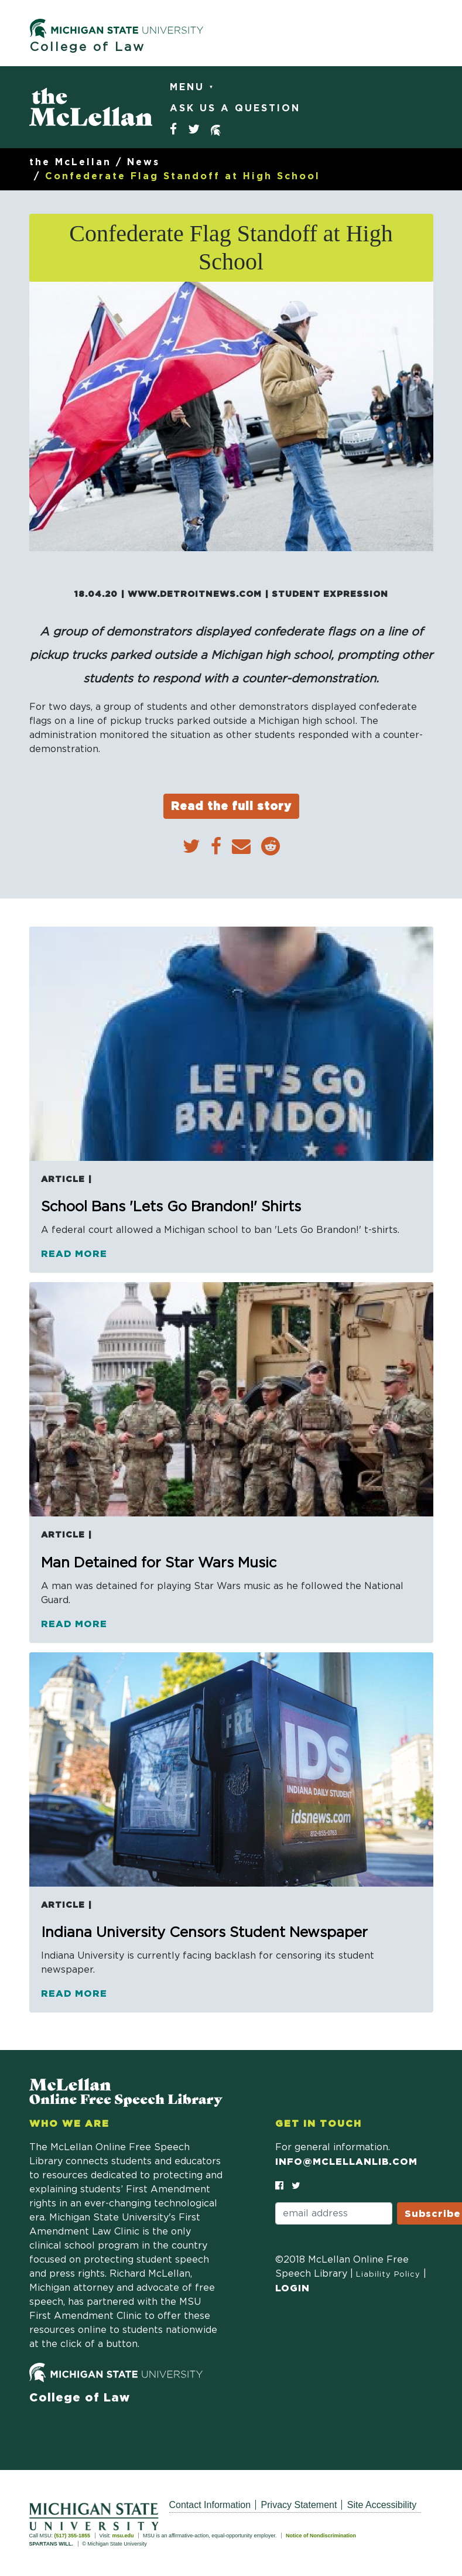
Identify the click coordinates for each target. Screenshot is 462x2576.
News (143, 162)
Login (292, 2288)
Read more (74, 1253)
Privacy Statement (299, 2505)
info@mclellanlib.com (346, 2161)
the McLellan (70, 162)
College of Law (87, 47)
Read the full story (231, 806)
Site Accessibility (381, 2505)
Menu (189, 87)
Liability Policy (388, 2274)
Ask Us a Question (235, 108)
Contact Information (210, 2505)
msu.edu (123, 2536)
